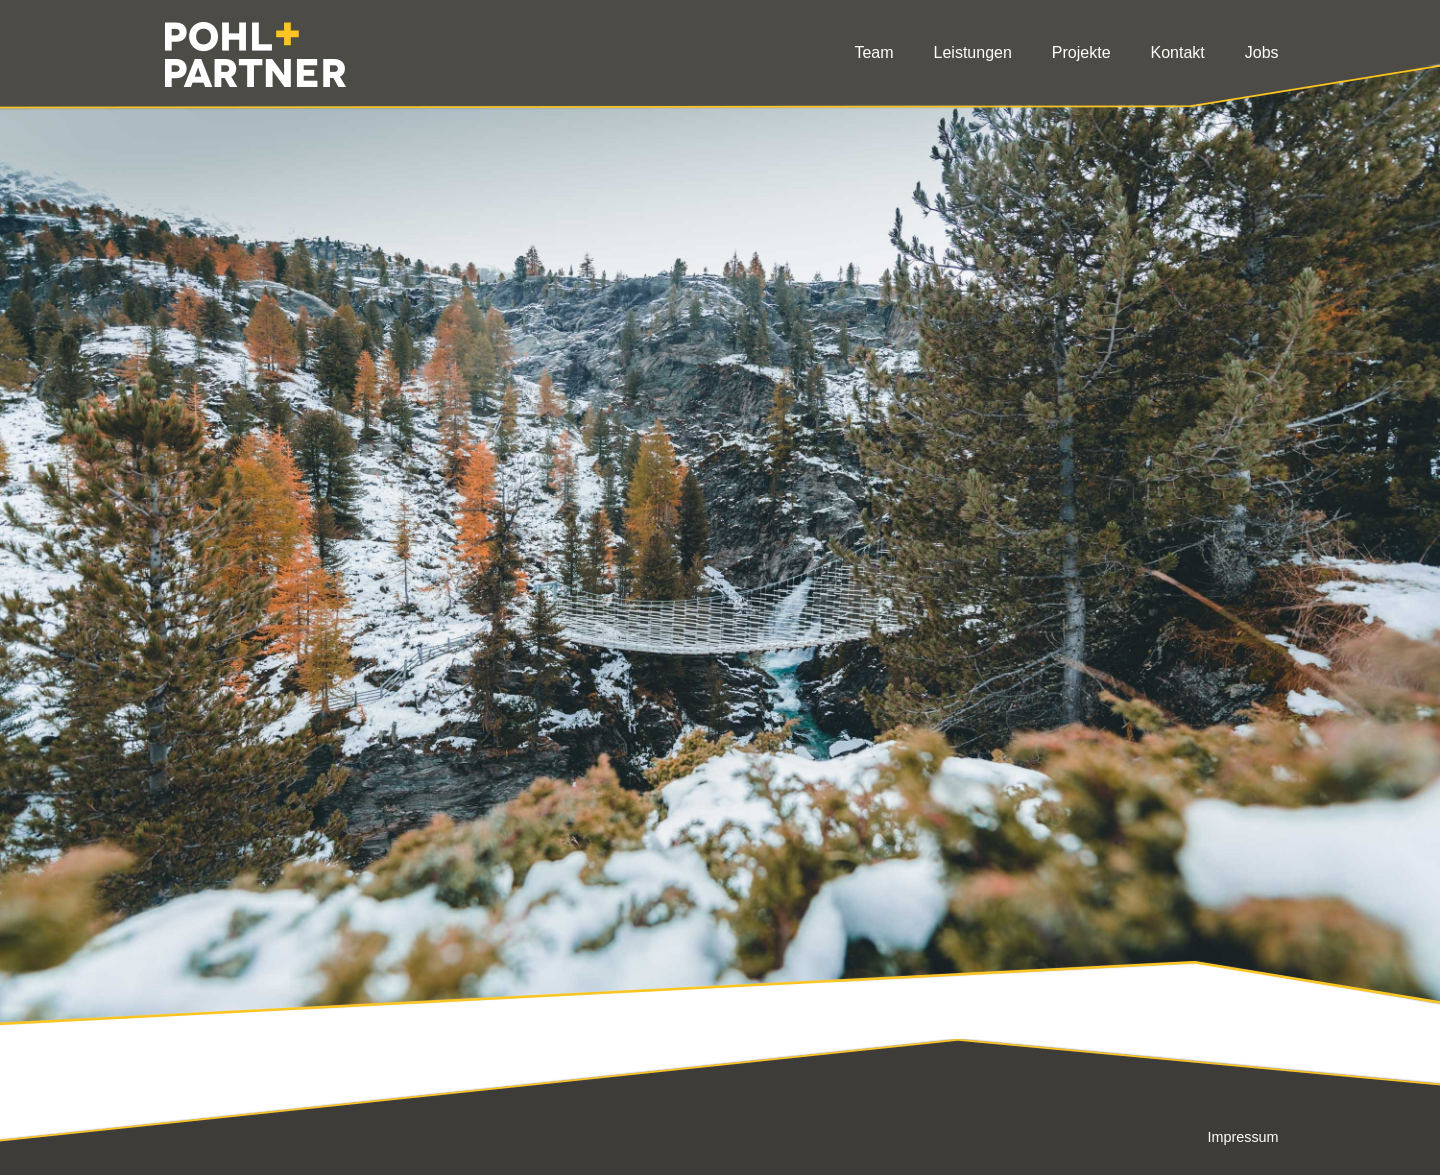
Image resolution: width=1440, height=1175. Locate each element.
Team (873, 52)
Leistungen (973, 52)
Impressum (1242, 1137)
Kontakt (1178, 52)
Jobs (1262, 52)
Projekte (1081, 52)
